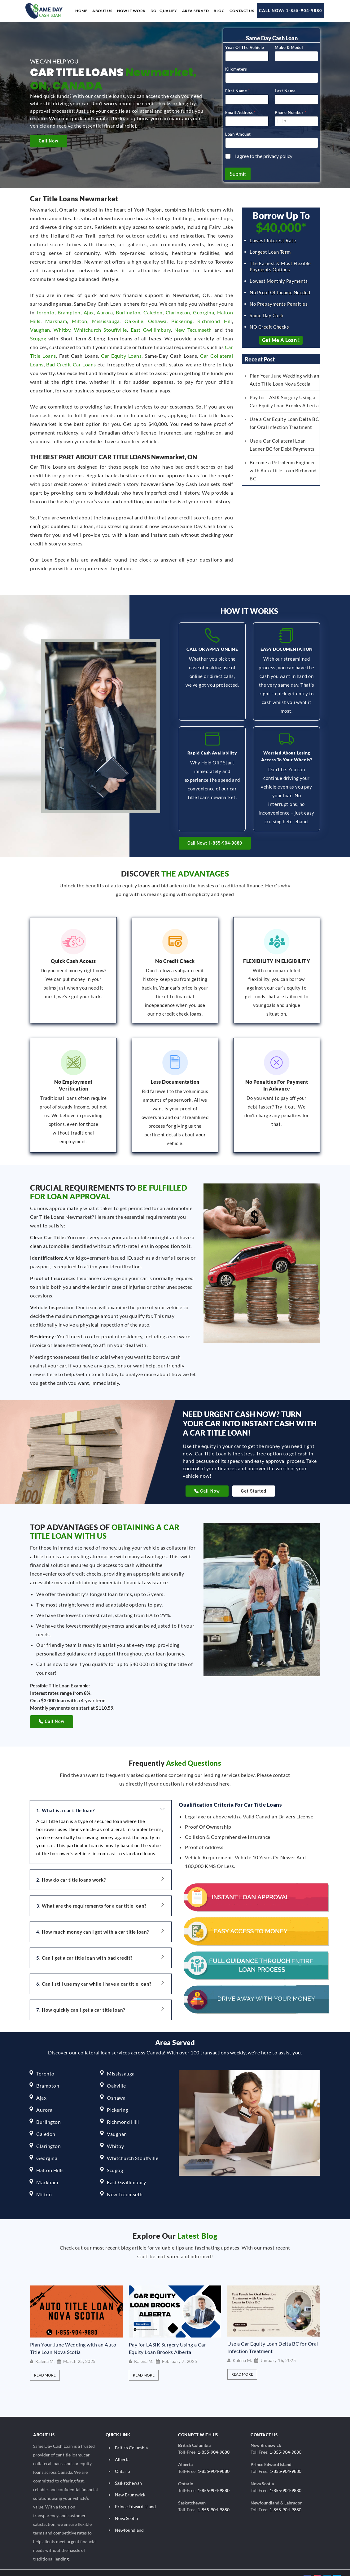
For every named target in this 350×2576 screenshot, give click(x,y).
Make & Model (289, 44)
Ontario (122, 2460)
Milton (79, 318)
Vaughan (40, 327)
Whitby (62, 327)
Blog (219, 10)
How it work (131, 10)
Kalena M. (45, 2350)
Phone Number (290, 109)
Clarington (178, 310)
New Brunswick (130, 2483)
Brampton (69, 310)
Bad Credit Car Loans (71, 362)
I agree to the (263, 153)
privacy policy (277, 153)
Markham (56, 318)
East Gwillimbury (151, 327)
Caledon (153, 310)
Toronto (45, 310)
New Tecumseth (193, 327)
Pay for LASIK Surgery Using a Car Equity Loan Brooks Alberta (167, 2337)
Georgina (203, 310)
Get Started (253, 1480)
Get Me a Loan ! (281, 338)
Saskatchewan (128, 2472)
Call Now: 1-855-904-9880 (290, 10)
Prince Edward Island (135, 2495)
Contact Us (242, 10)
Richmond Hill (214, 318)
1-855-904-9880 (214, 2441)
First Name (237, 88)
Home (81, 10)
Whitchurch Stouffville (100, 327)
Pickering (182, 318)
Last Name (285, 88)
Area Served (195, 10)
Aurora (105, 310)
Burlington (128, 310)
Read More (45, 2364)
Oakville (134, 318)
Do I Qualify (164, 10)
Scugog (38, 336)
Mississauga (106, 318)
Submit (238, 171)
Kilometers (236, 66)
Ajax (89, 310)
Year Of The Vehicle (244, 44)
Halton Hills (49, 2159)
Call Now (49, 140)
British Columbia (131, 2436)
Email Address (240, 109)
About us (102, 10)
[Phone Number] (296, 119)
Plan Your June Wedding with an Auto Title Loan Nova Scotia (73, 2337)
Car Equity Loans (121, 353)
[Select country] (281, 119)
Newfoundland (129, 2519)
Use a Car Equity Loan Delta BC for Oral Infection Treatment (272, 2336)
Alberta (122, 2448)
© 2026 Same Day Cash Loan (38, 2567)
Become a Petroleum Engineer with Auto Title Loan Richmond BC (283, 468)
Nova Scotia (126, 2507)
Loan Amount (238, 131)
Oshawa (157, 318)
